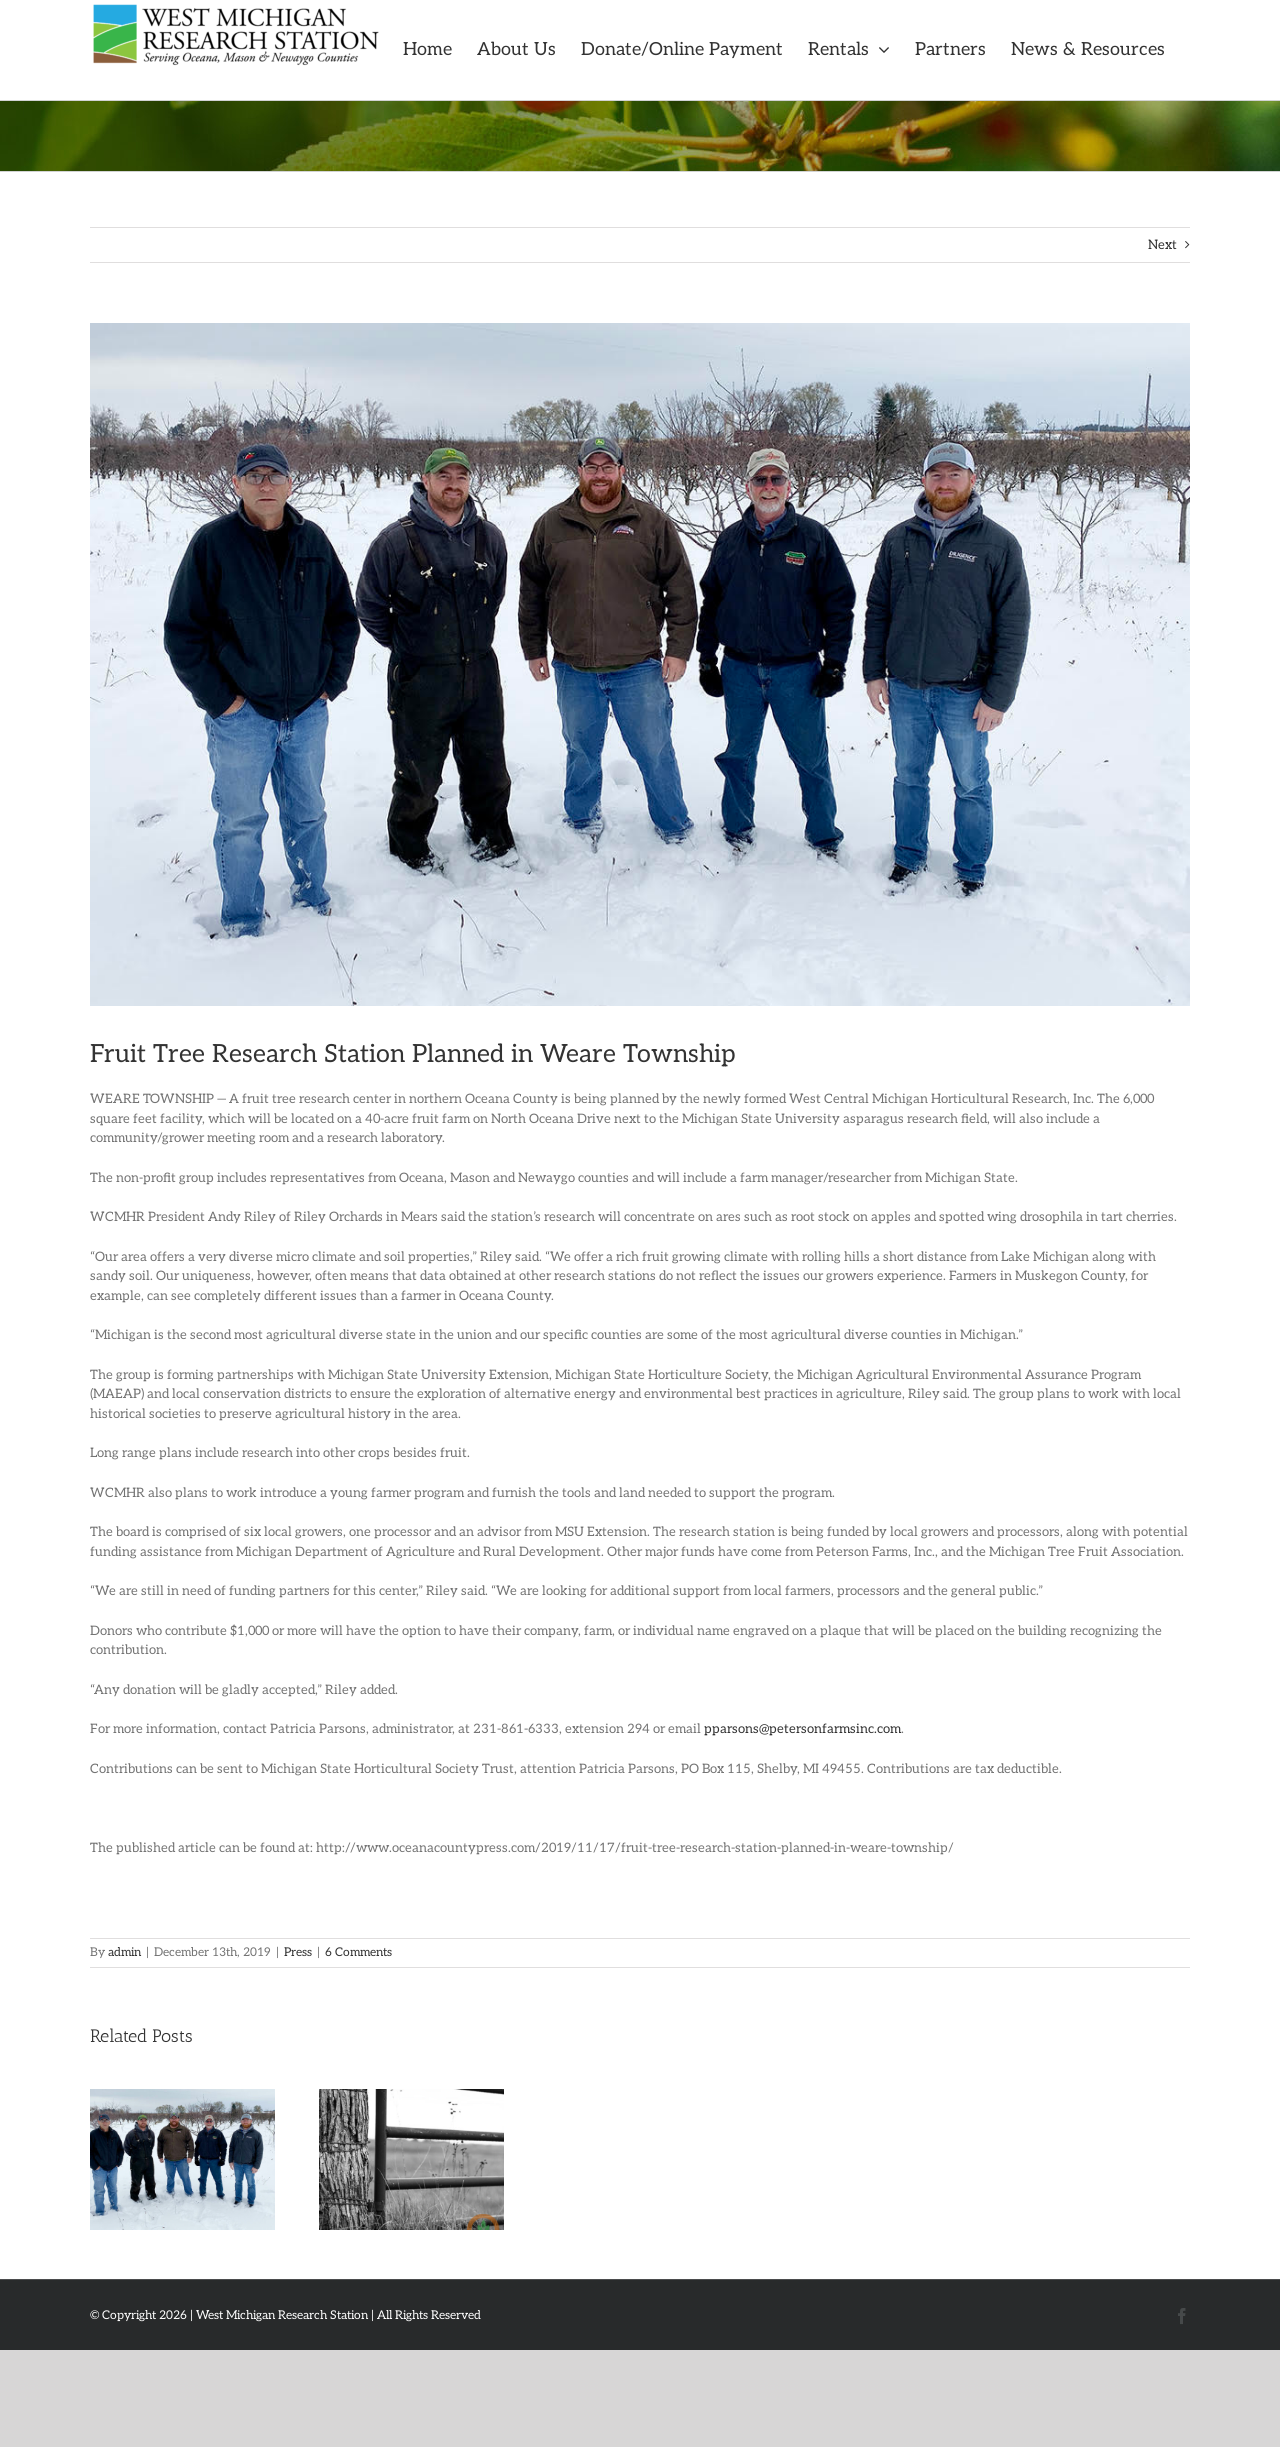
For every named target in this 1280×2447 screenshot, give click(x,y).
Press (298, 1952)
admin (124, 1952)
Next (1162, 245)
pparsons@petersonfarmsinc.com (802, 1729)
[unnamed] (640, 664)
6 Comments (358, 1952)
